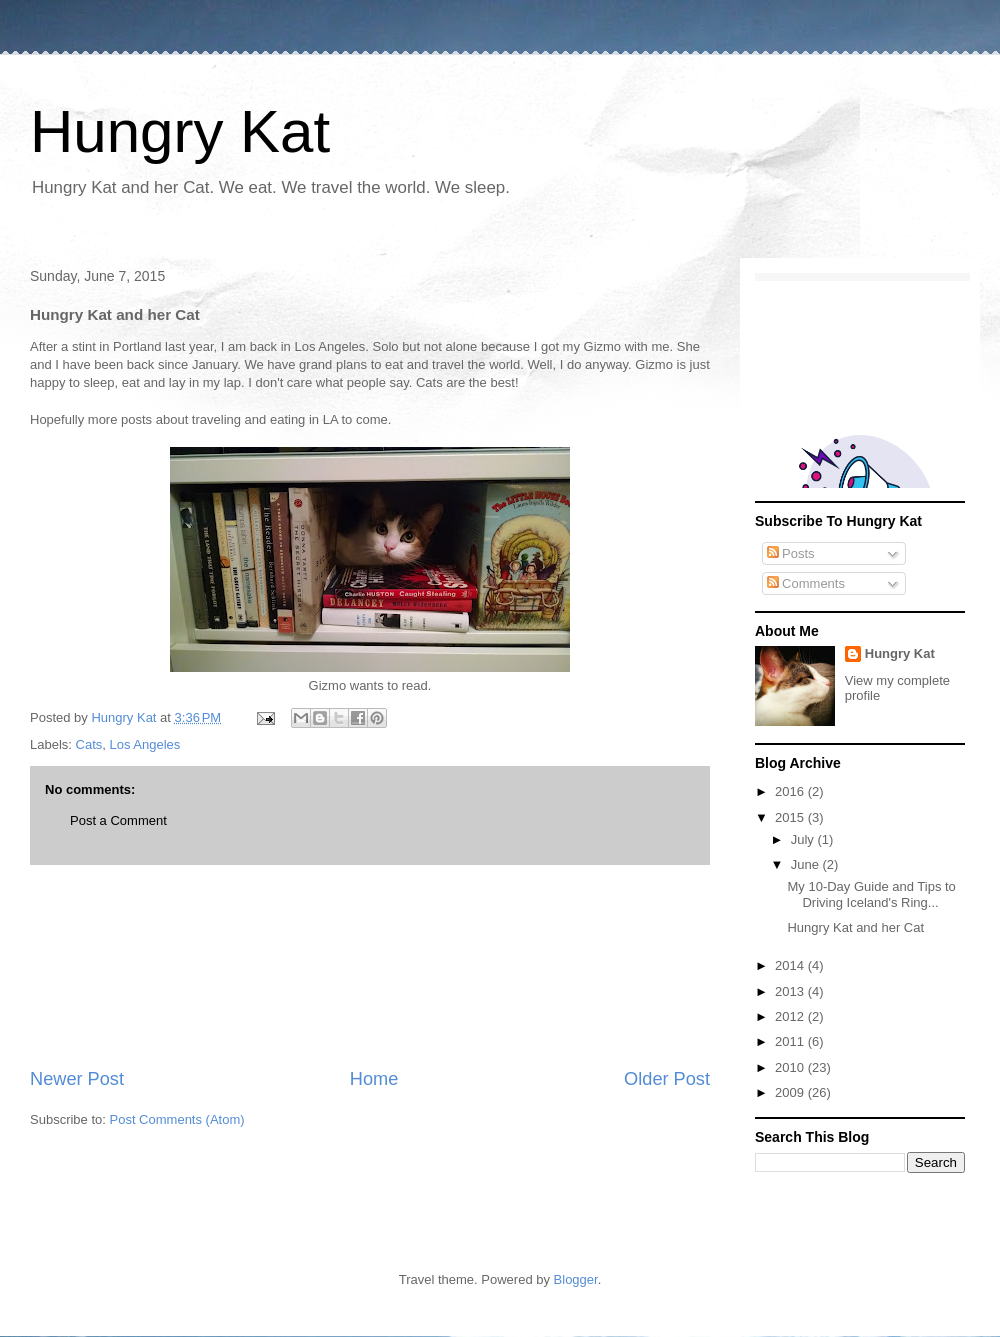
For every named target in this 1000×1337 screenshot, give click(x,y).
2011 (791, 1041)
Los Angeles (145, 744)
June (807, 864)
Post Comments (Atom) (177, 1119)
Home (374, 1079)
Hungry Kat (180, 131)
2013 (791, 991)
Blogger (576, 1279)
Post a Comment (118, 820)
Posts (791, 553)
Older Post (667, 1079)
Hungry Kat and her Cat (855, 927)
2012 (791, 1016)
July (804, 839)
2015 (791, 817)
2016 (791, 791)
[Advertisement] (370, 966)
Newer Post (77, 1079)
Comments (806, 583)
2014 (791, 965)
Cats (89, 744)
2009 (791, 1092)
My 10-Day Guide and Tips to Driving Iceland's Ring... (871, 894)
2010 (791, 1067)
